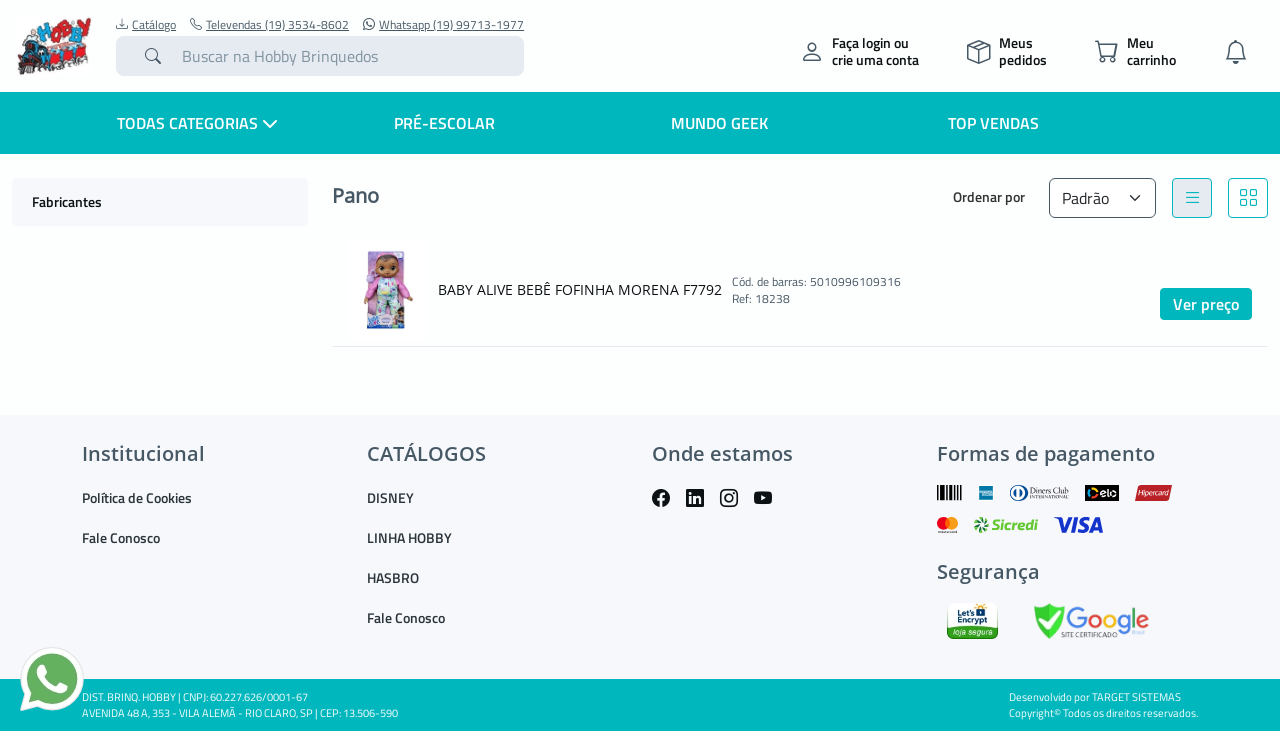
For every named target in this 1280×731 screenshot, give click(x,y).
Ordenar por (989, 196)
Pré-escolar (444, 123)
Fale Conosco (121, 537)
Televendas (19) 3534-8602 (269, 25)
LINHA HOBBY (409, 537)
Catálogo (146, 25)
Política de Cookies (137, 497)
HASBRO (393, 577)
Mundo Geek (719, 123)
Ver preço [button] (1206, 304)
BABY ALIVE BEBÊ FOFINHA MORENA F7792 (580, 289)
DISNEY (390, 497)
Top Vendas (993, 123)
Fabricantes (67, 201)
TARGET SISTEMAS (1136, 697)
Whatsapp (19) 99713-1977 (443, 25)
